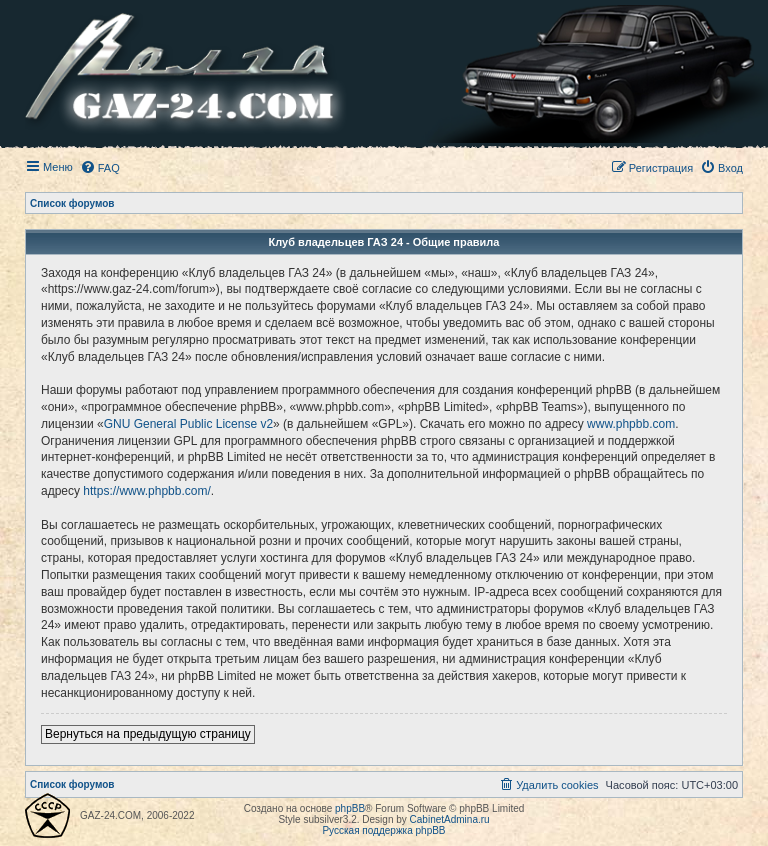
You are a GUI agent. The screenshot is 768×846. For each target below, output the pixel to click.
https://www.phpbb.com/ (146, 491)
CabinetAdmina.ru (450, 819)
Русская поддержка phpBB (383, 830)
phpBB (350, 808)
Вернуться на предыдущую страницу (148, 734)
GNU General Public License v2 (188, 424)
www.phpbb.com (631, 424)
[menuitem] (100, 168)
